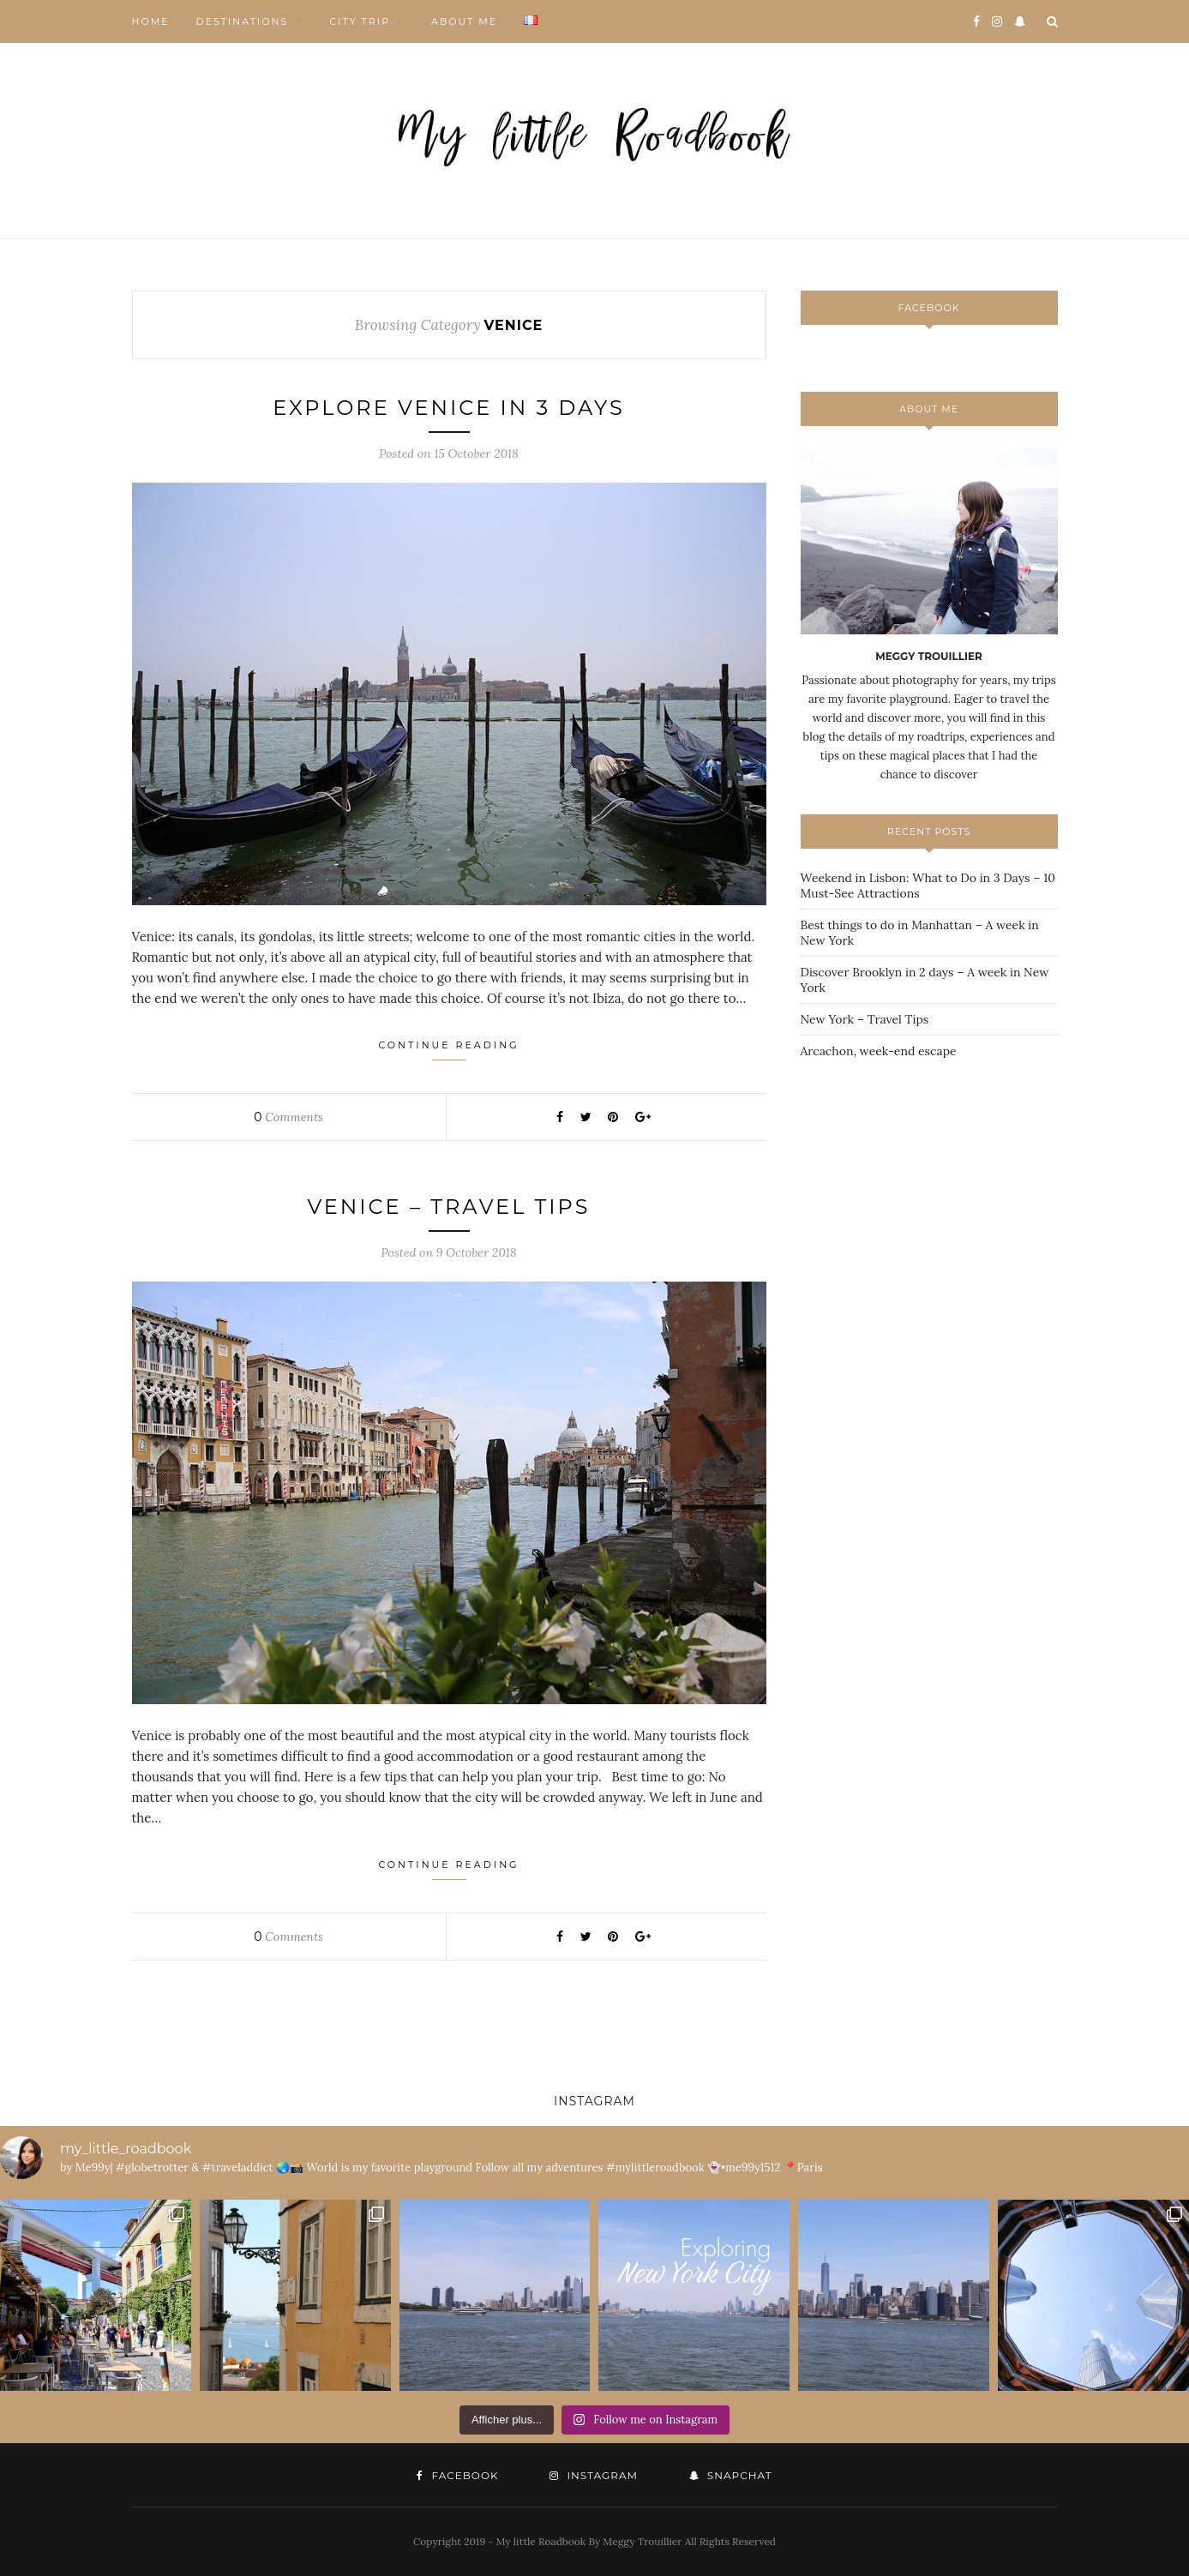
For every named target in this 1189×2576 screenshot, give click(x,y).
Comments (288, 1117)
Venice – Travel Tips (448, 1206)
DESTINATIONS (242, 21)
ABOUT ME (464, 21)
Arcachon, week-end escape (879, 1051)
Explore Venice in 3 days (449, 407)
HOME (151, 21)
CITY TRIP (359, 21)
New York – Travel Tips (865, 1019)
